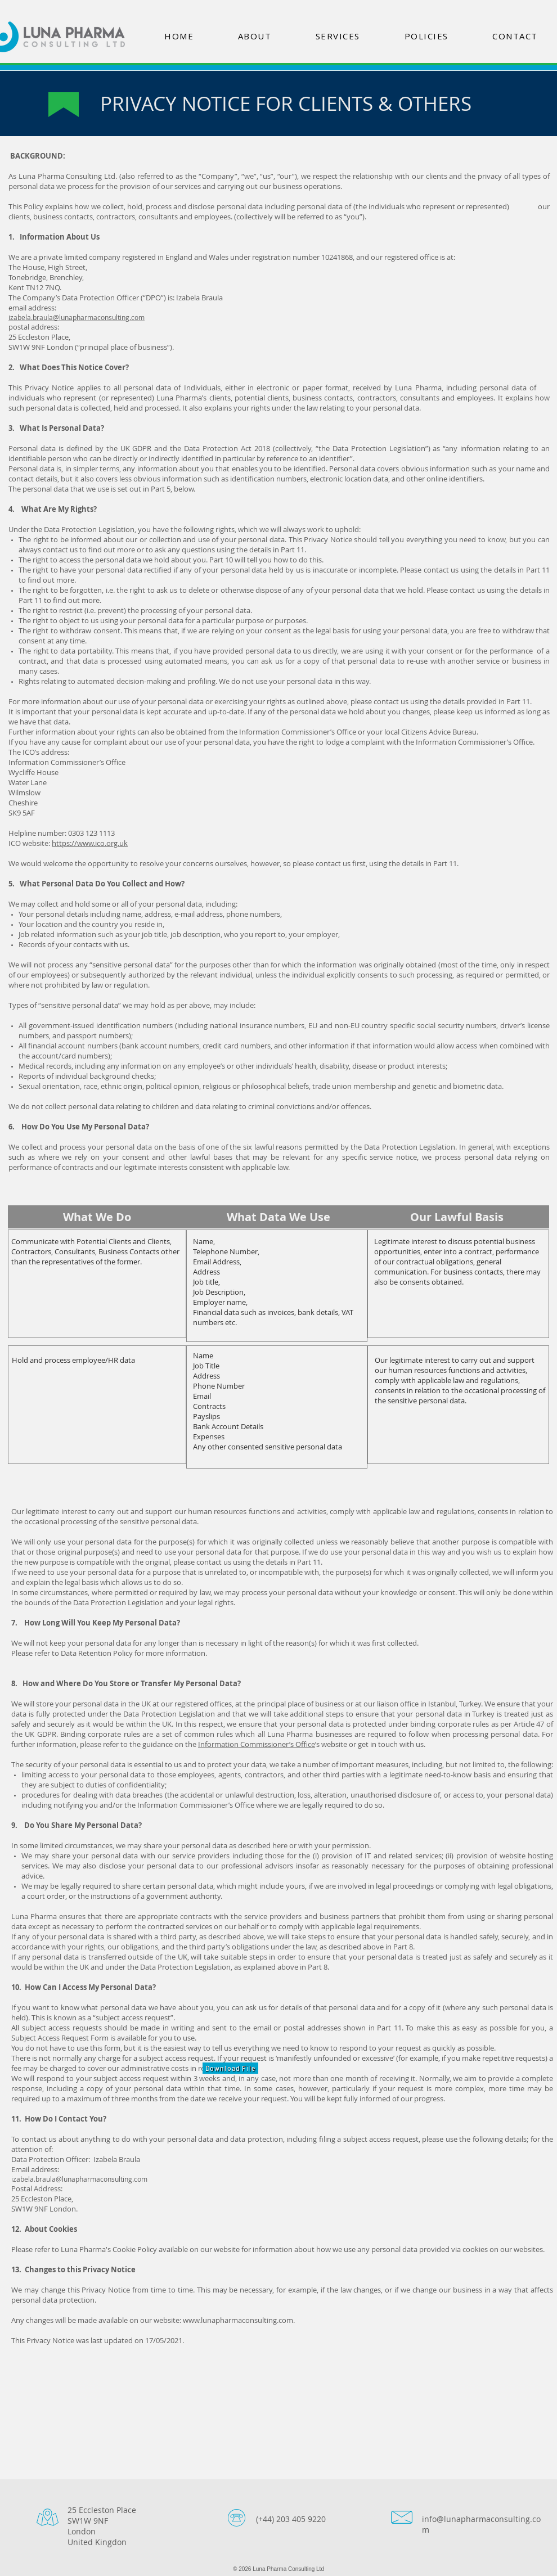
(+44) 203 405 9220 (291, 2519)
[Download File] (230, 2068)
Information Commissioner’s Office (256, 1744)
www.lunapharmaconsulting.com (238, 2320)
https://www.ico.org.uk (90, 843)
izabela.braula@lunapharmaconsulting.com (76, 317)
